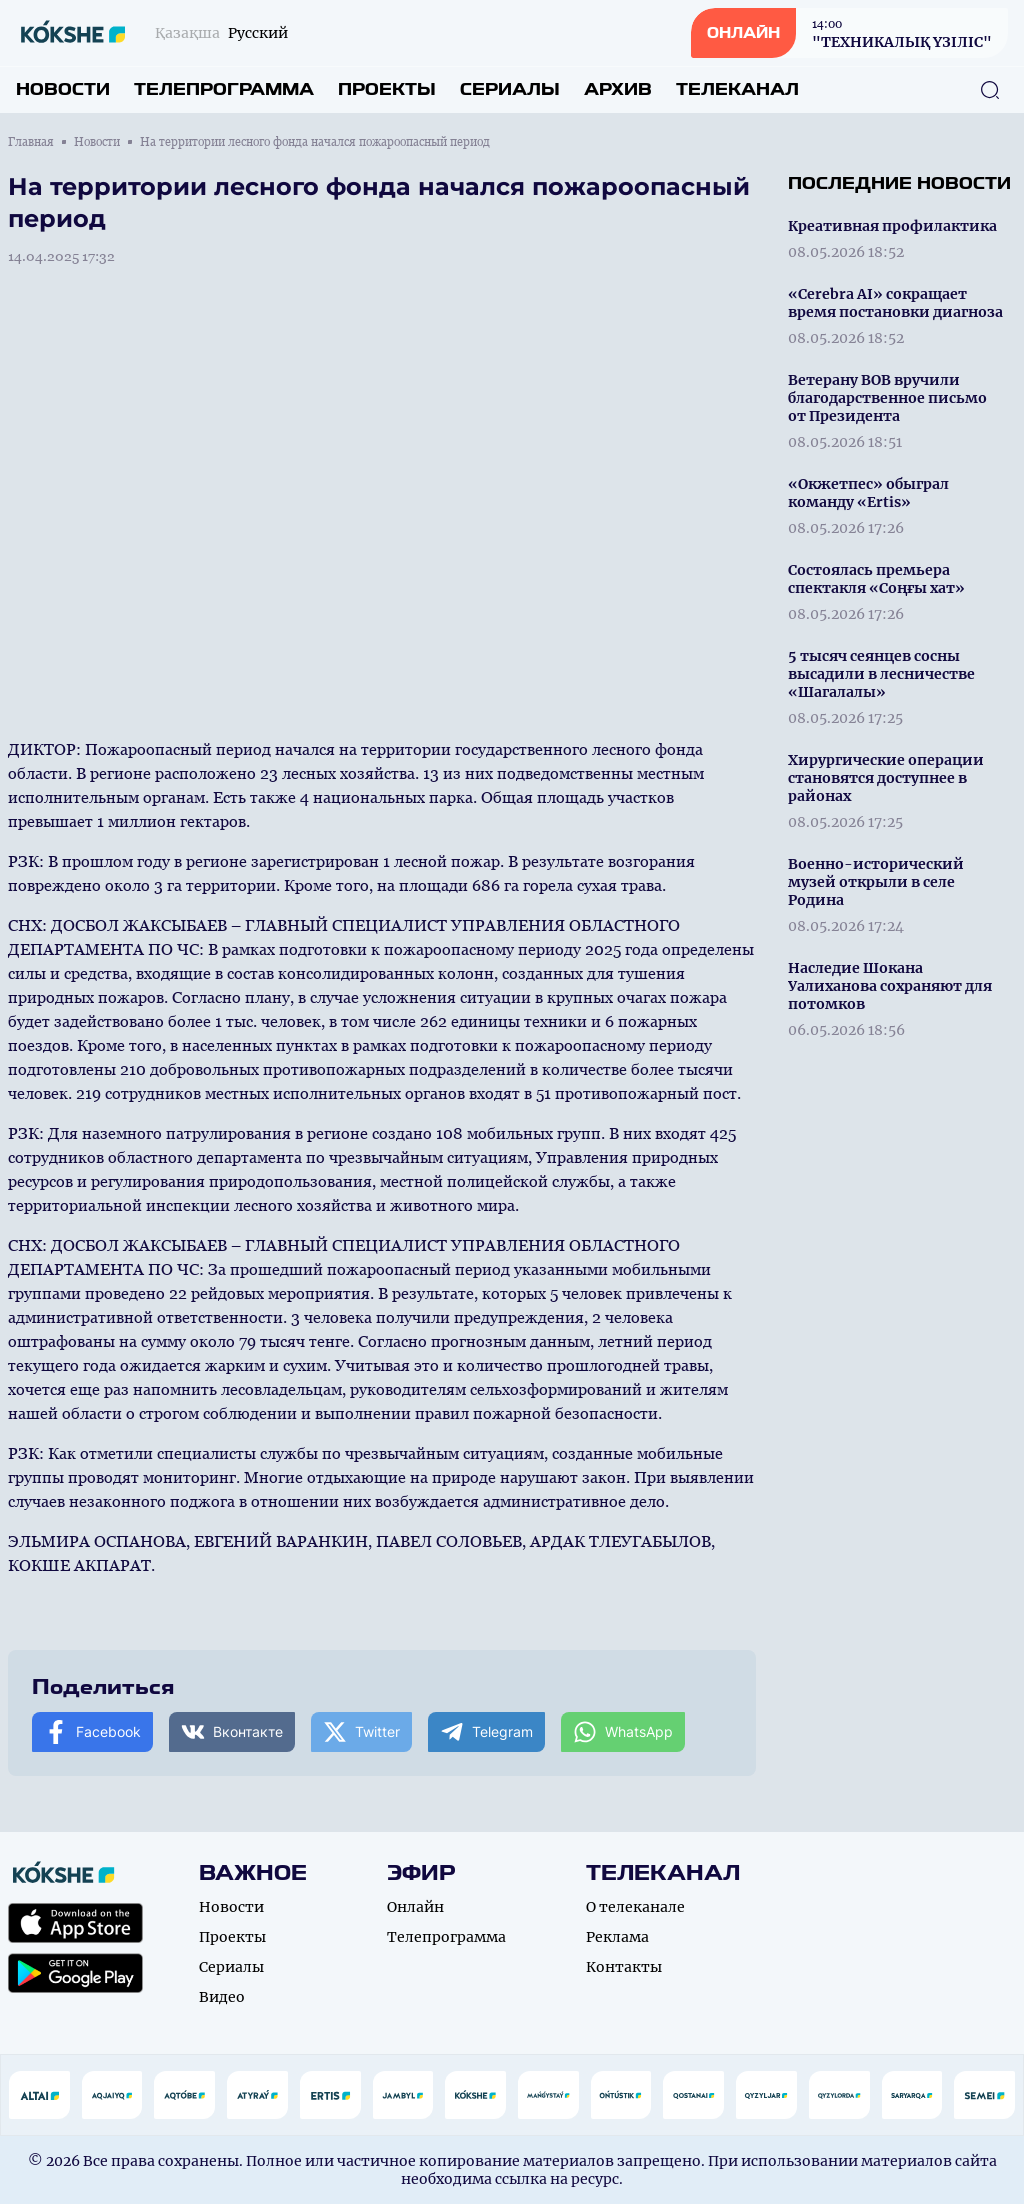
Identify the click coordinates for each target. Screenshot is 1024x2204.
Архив (618, 89)
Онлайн (415, 1907)
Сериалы (510, 89)
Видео (222, 1997)
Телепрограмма (224, 89)
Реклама (617, 1937)
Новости (63, 89)
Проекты (387, 89)
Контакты (624, 1967)
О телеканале (635, 1907)
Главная (31, 142)
